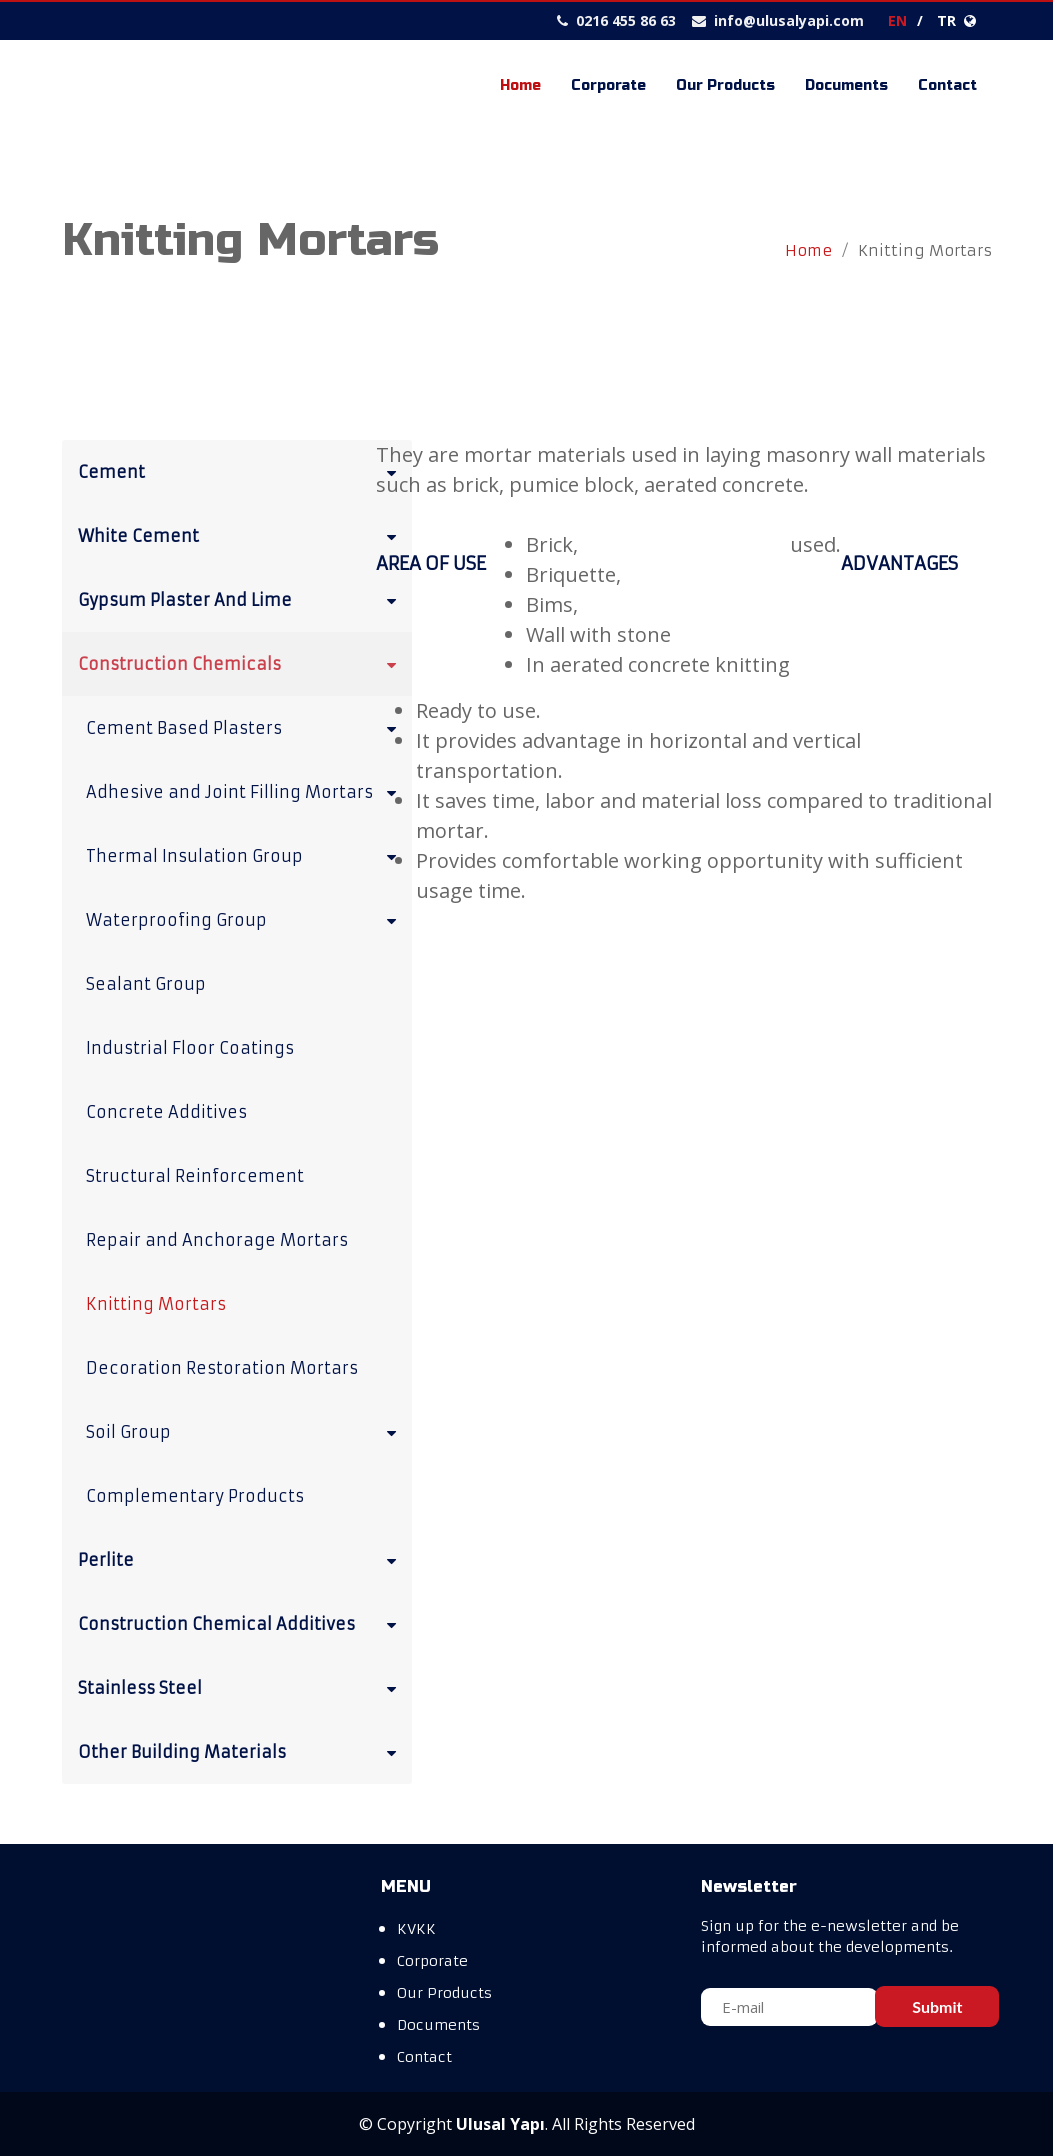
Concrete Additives (166, 1112)
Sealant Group (146, 984)
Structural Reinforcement (195, 1176)
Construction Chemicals (241, 663)
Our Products (725, 85)
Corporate (608, 85)
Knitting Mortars (156, 1304)
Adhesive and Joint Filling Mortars (245, 791)
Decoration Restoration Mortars (222, 1368)
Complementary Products (195, 1496)
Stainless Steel (241, 1687)
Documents (846, 85)
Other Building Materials (241, 1751)
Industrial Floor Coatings (190, 1048)
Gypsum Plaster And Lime (241, 599)
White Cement (241, 535)
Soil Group (245, 1431)
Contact (947, 85)
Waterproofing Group (245, 919)
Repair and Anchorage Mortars (217, 1240)
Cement (241, 471)
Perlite (241, 1559)
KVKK (416, 1929)
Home (520, 85)
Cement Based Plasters (245, 727)
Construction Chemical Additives (241, 1623)
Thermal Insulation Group (245, 855)
